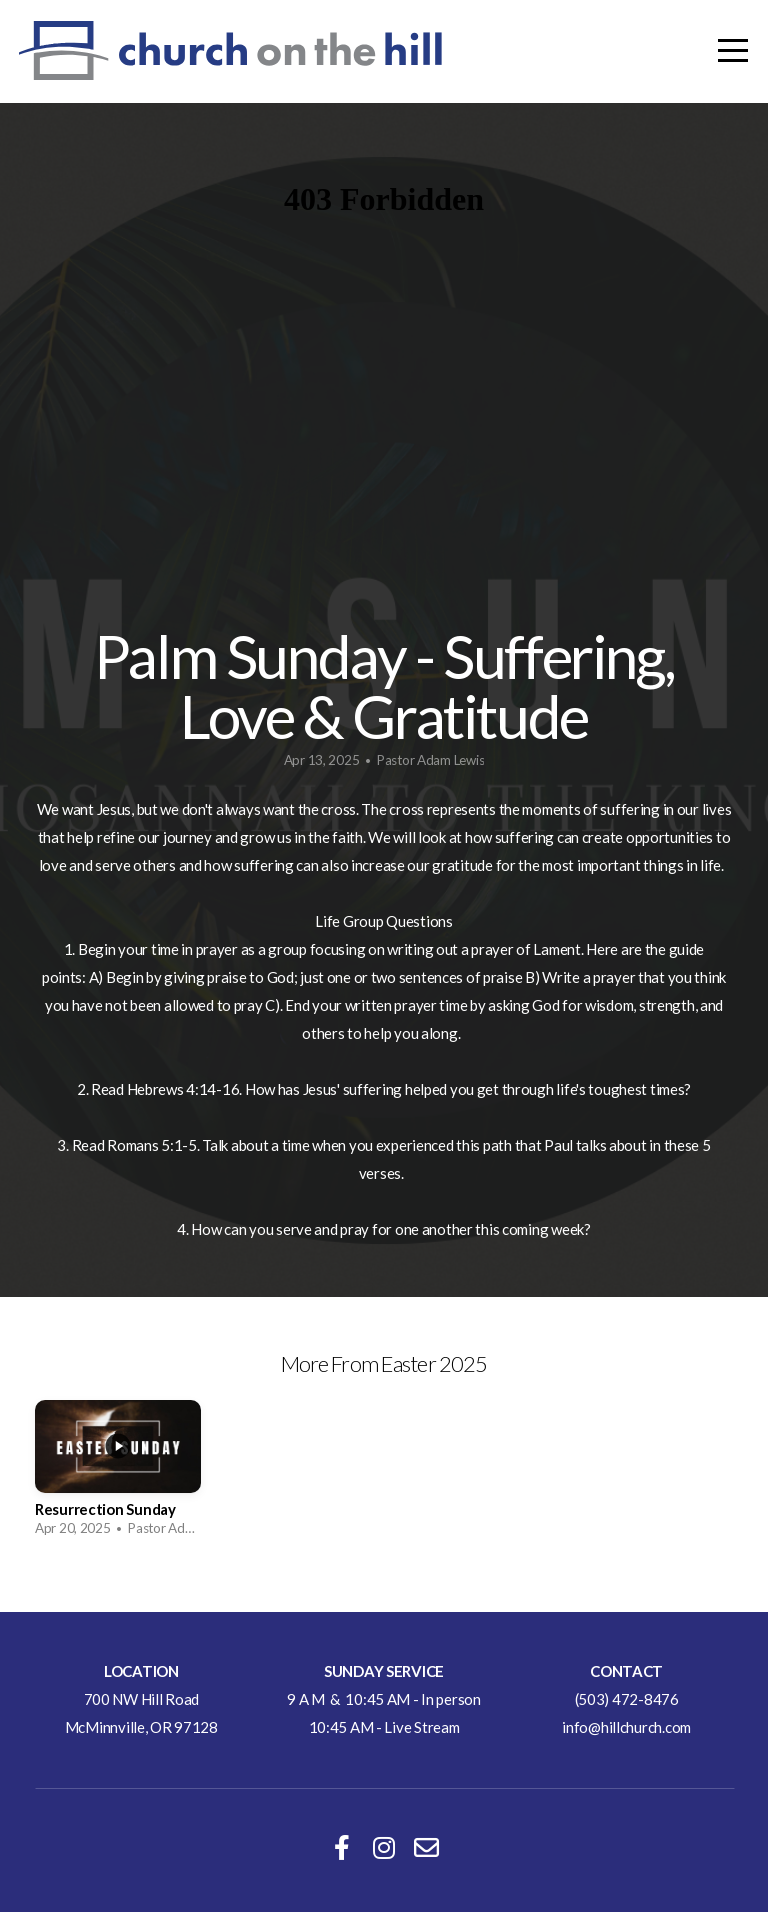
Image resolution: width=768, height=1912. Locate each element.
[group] (118, 1474)
